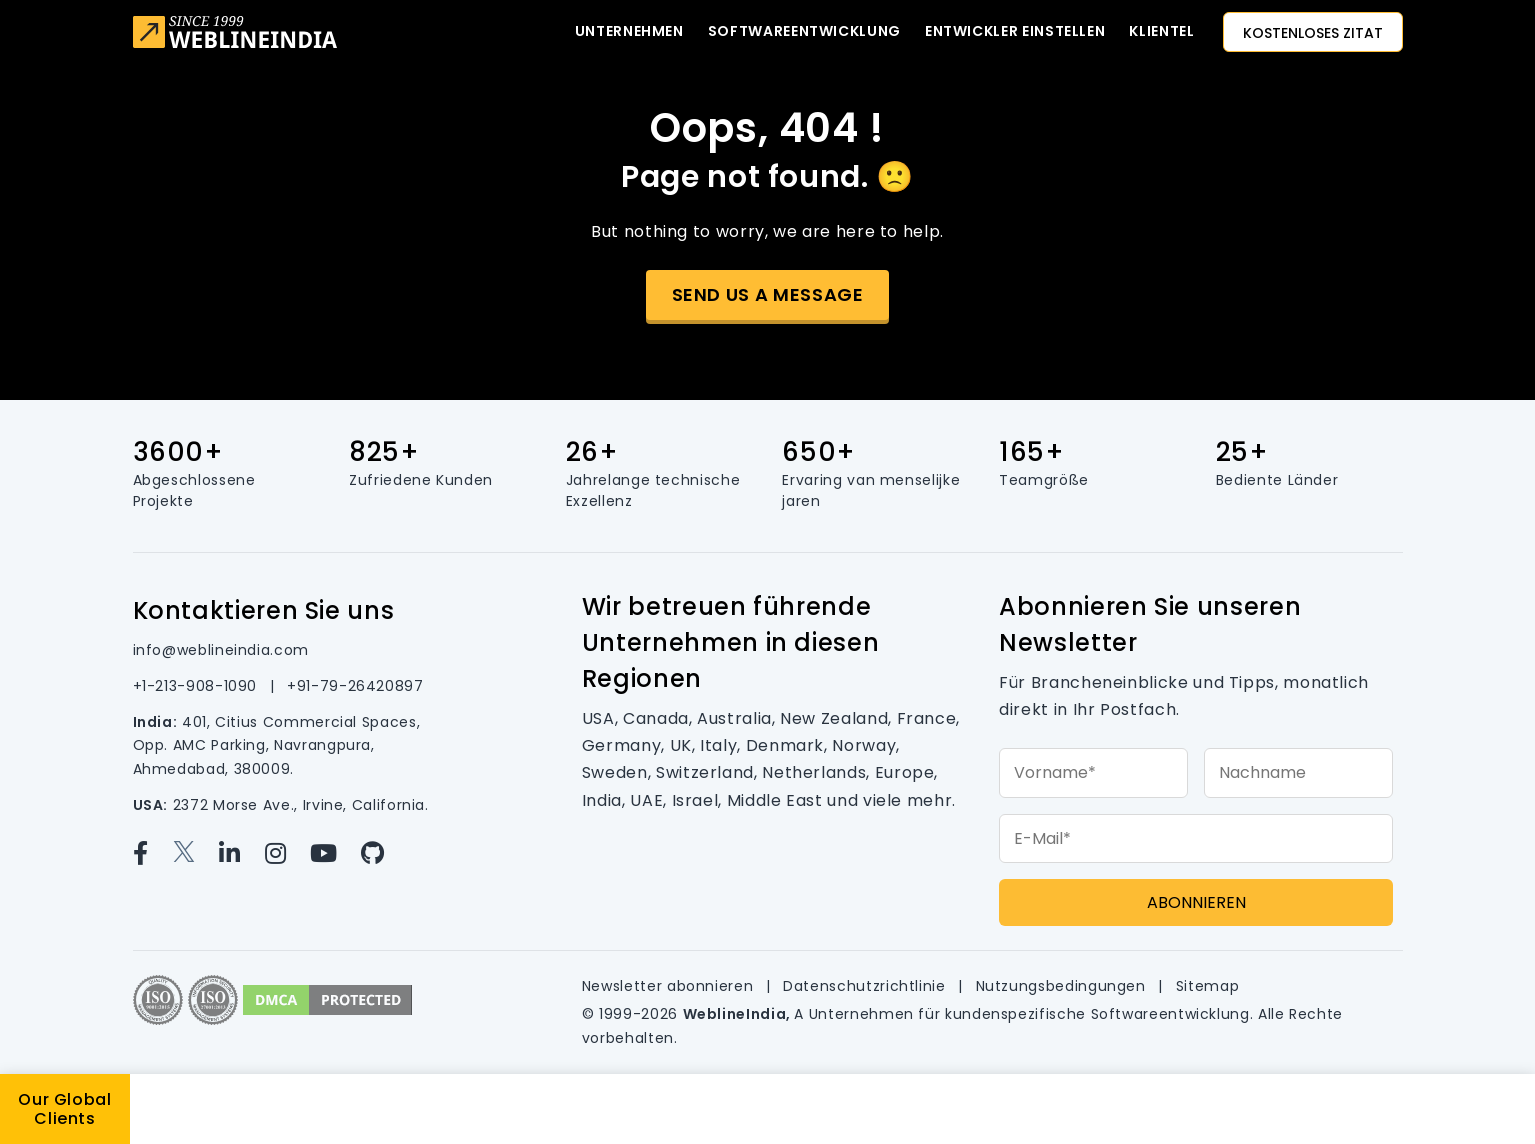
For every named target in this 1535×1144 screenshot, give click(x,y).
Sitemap (1207, 986)
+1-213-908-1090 (197, 686)
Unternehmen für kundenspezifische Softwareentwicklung (1029, 1014)
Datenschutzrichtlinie (866, 986)
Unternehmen (629, 31)
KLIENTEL (1161, 31)
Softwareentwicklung (804, 31)
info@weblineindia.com (221, 650)
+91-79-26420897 (355, 686)
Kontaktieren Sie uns (264, 610)
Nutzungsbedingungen (1063, 986)
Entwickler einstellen (1015, 31)
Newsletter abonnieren (670, 986)
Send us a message (768, 294)
